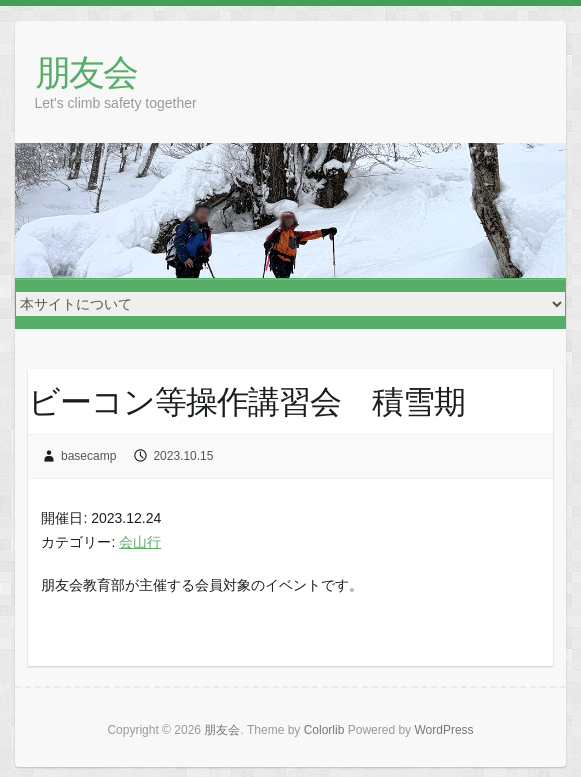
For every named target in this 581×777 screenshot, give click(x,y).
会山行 (140, 542)
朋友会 (86, 71)
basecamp (88, 456)
